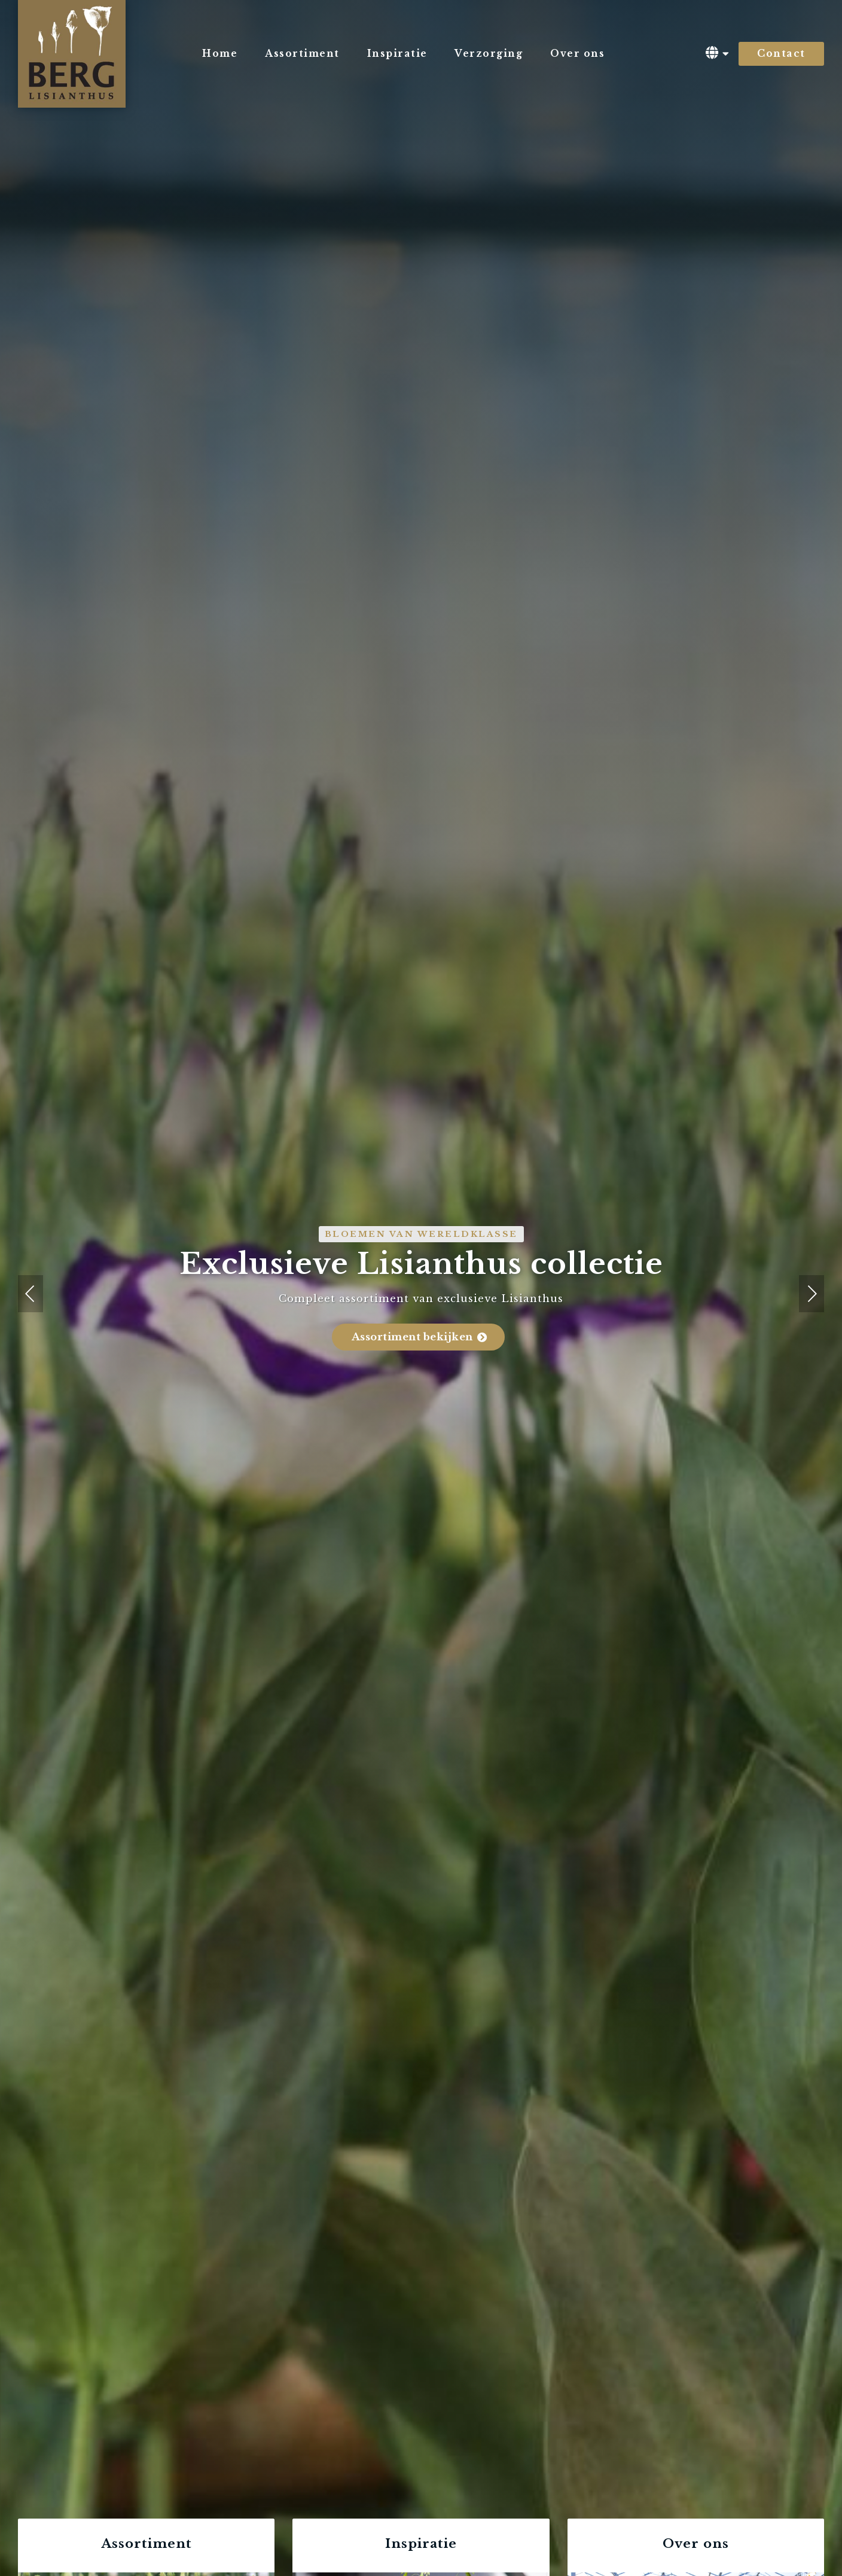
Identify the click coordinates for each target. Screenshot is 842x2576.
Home (219, 53)
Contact (781, 53)
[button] (30, 1293)
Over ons (577, 53)
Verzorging (488, 53)
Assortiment (302, 53)
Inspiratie (397, 53)
